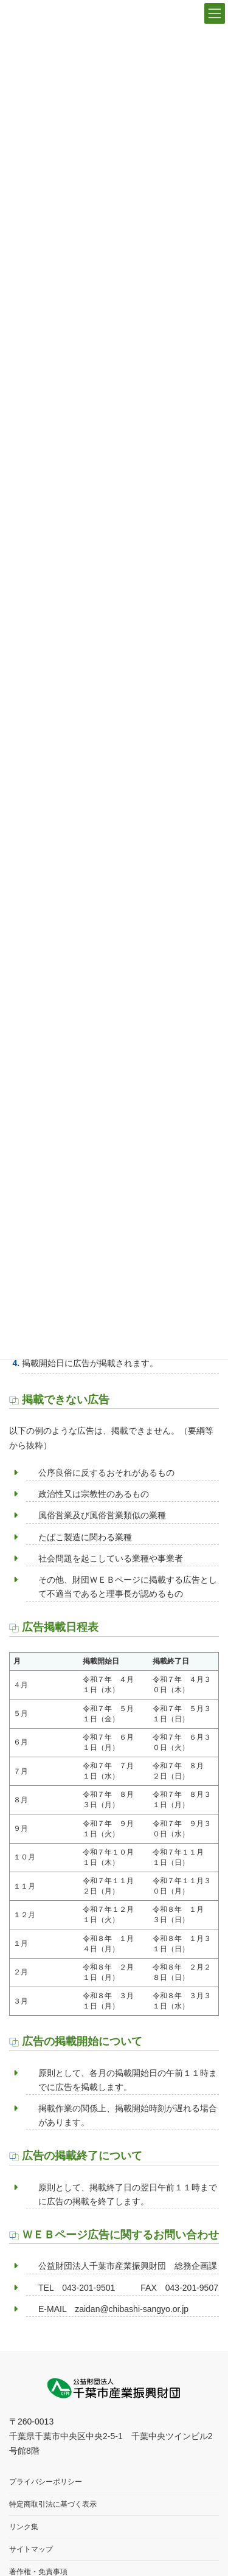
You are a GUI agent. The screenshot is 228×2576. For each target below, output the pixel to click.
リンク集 (23, 2527)
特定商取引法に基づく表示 (53, 2505)
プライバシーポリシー (45, 2482)
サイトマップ (31, 2550)
